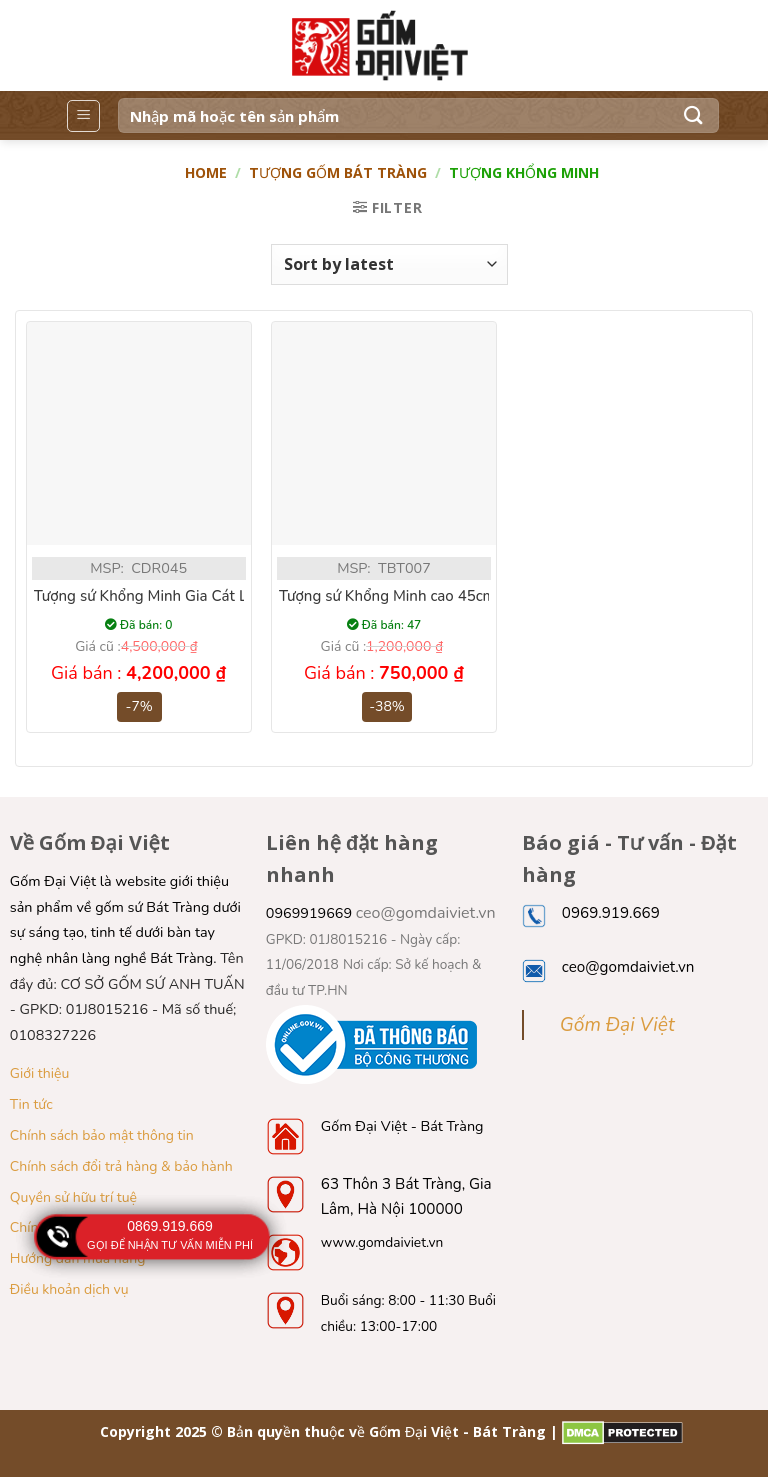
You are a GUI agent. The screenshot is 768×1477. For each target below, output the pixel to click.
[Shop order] (389, 264)
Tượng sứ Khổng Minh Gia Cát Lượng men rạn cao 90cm (222, 596)
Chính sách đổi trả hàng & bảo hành (121, 1166)
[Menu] (83, 116)
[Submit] (694, 115)
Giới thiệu (40, 1073)
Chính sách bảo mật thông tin (102, 1135)
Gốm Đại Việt (617, 1025)
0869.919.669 (170, 1226)
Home (206, 172)
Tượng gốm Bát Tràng (338, 172)
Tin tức (31, 1104)
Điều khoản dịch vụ (69, 1289)
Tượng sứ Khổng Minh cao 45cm (387, 596)
